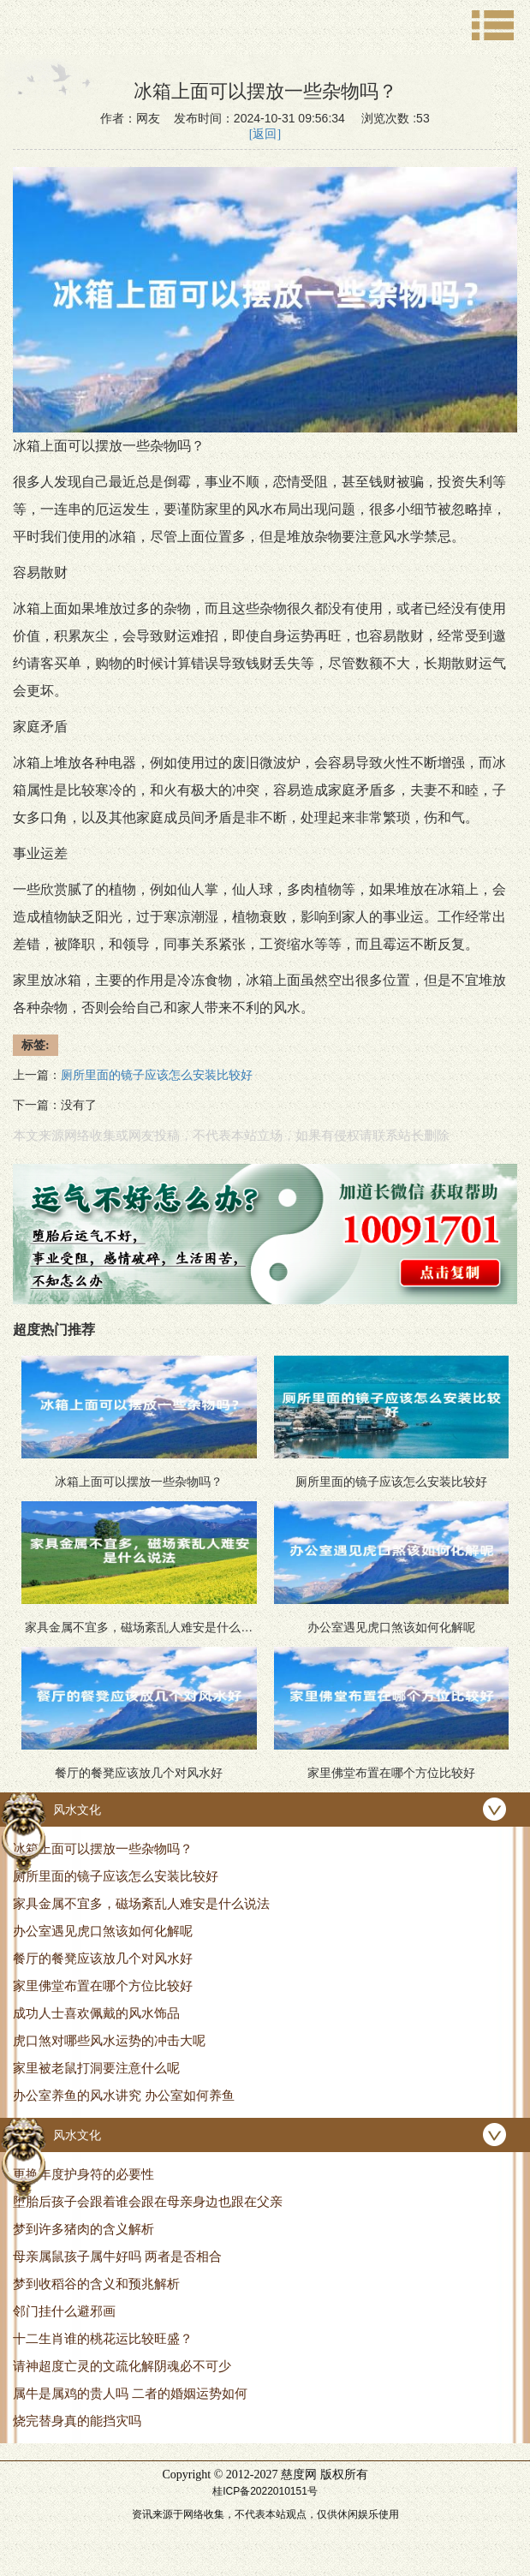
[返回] (265, 134)
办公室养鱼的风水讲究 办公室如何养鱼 (124, 2095)
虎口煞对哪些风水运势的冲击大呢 (109, 2040)
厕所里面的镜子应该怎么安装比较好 (115, 1876)
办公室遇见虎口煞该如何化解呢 (103, 1930)
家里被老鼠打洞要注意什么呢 (96, 2067)
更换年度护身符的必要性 (83, 2174)
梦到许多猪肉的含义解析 (83, 2228)
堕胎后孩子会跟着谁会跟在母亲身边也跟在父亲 (148, 2201)
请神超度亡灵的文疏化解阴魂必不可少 (122, 2365)
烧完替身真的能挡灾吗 (77, 2420)
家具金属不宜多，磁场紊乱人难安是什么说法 (141, 1903)
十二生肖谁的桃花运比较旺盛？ (103, 2338)
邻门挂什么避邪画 (64, 2311)
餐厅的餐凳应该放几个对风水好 (103, 1958)
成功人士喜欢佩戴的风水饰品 (96, 2013)
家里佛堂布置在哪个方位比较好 (103, 1985)
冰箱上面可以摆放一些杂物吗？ (103, 1848)
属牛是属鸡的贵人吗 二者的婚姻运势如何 (130, 2393)
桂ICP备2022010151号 (265, 2491)
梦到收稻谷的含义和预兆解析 (96, 2283)
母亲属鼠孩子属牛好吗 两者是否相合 (117, 2256)
